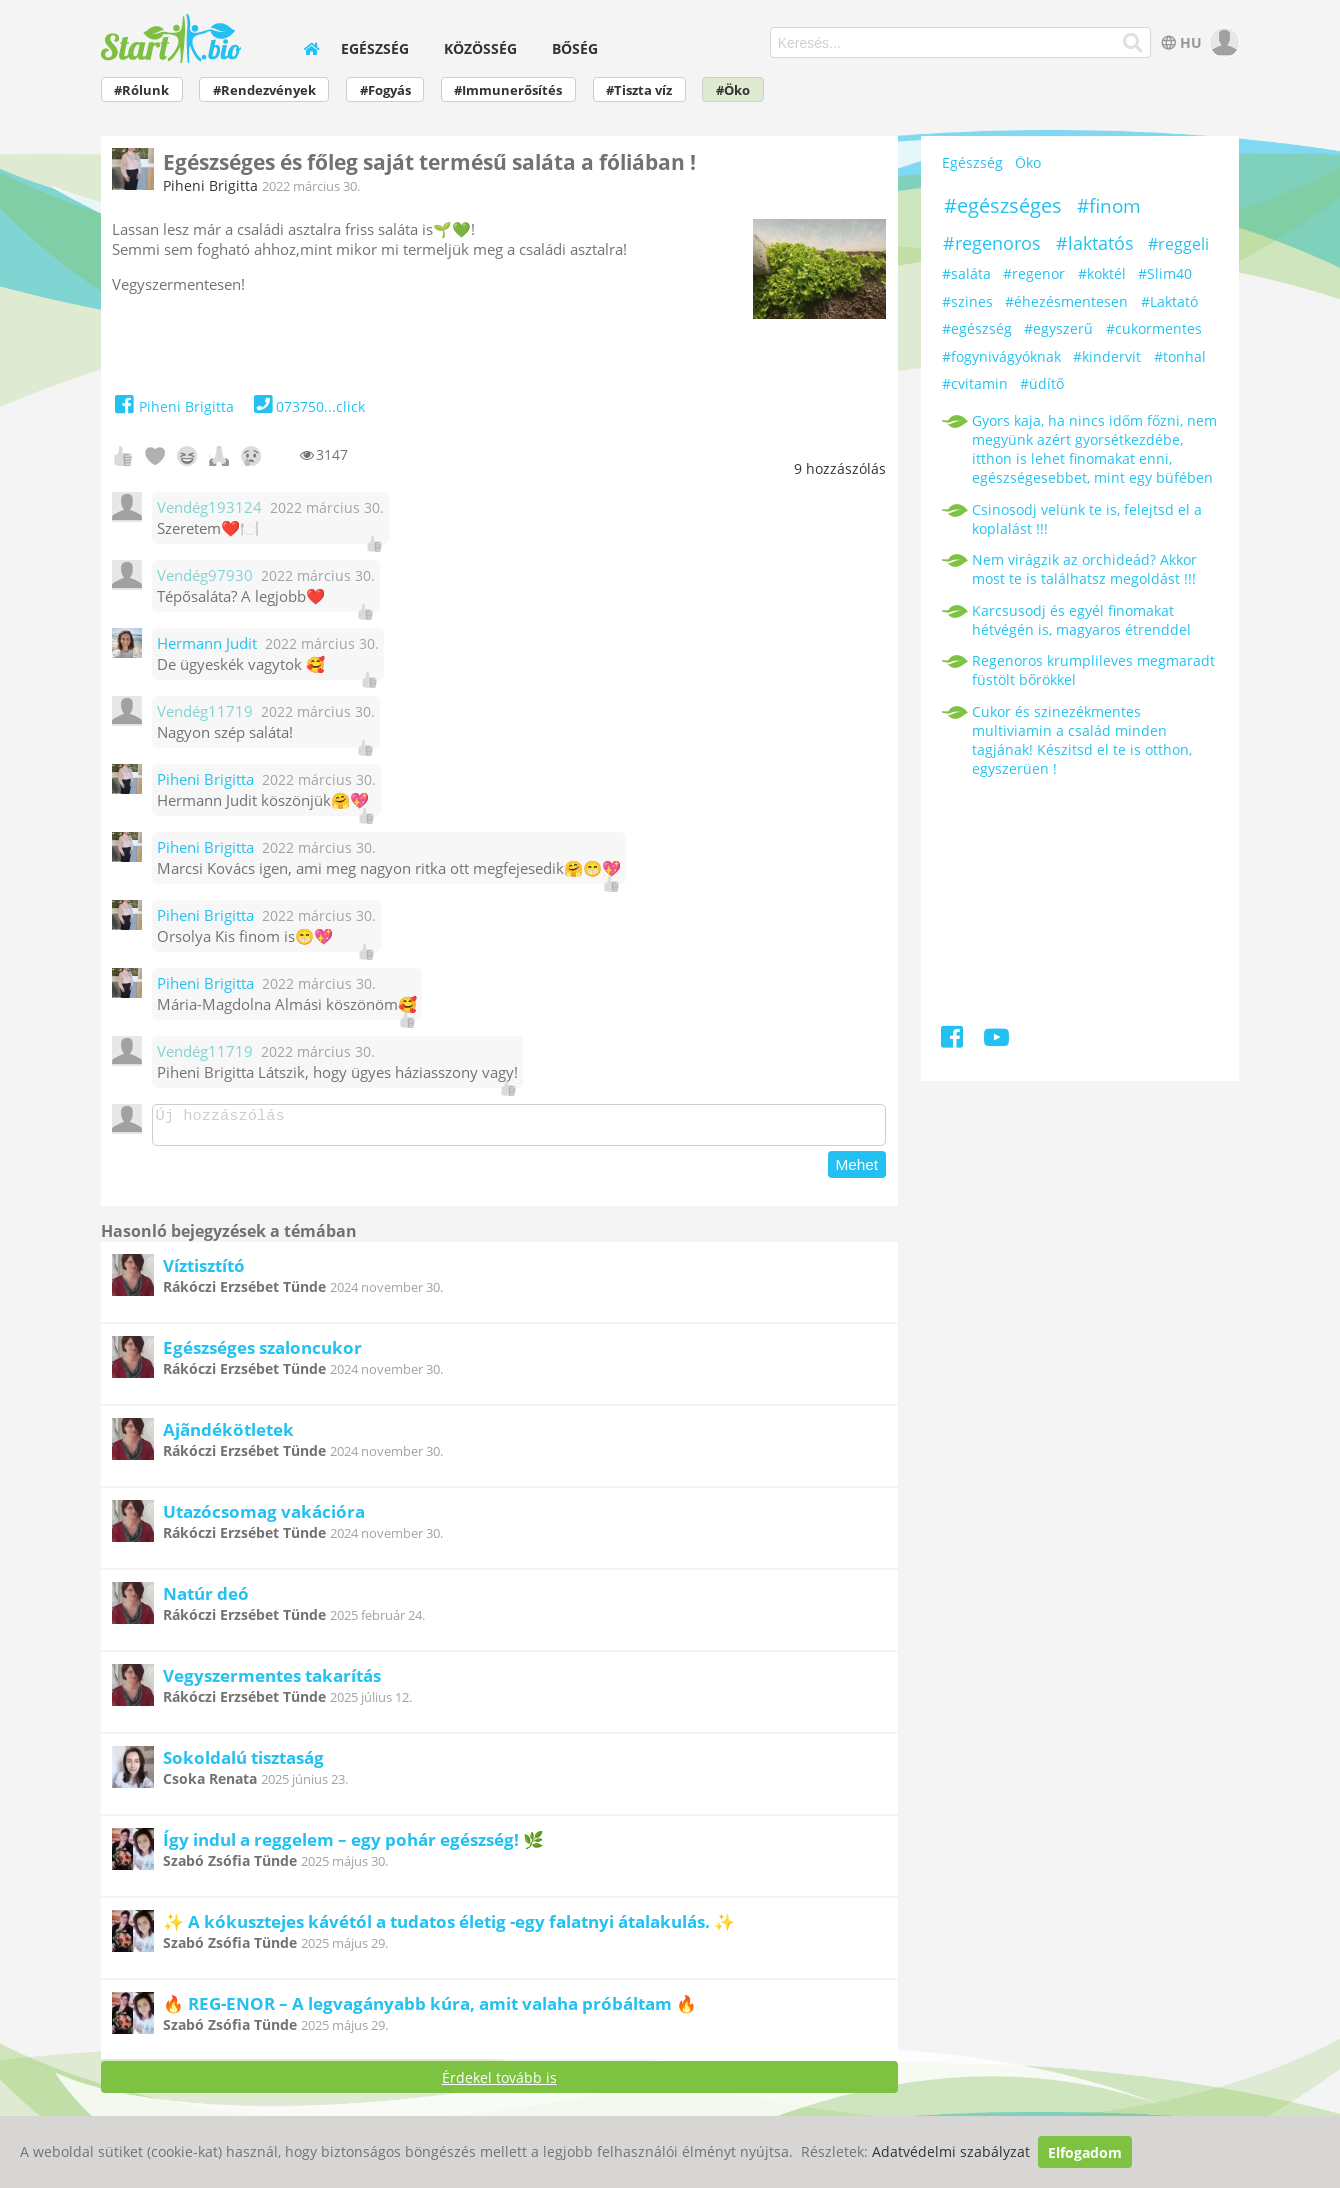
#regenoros (992, 243)
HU (1179, 42)
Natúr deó (206, 1599)
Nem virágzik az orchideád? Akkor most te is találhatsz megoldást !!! (1084, 569)
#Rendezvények (264, 90)
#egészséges (1003, 205)
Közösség (480, 48)
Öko (1028, 163)
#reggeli (1178, 244)
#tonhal (1180, 356)
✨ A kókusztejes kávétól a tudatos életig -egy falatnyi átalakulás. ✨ (449, 1927)
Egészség (375, 48)
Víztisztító (204, 1271)
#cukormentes (1154, 328)
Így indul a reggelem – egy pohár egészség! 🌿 (353, 1845)
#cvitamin (975, 383)
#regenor (1034, 273)
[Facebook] (953, 1040)
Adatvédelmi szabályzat (951, 2152)
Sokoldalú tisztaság (243, 1763)
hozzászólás (840, 468)
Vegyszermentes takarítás (272, 1681)
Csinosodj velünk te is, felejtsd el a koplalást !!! (1087, 519)
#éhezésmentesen (1066, 301)
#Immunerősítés (508, 90)
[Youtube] (996, 1040)
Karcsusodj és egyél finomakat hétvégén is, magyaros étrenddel (1081, 620)
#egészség (977, 328)
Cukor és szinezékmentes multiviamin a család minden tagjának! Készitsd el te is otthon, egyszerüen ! (1082, 740)
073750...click (307, 406)
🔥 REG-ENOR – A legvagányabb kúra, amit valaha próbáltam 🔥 (430, 2009)
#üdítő (1042, 383)
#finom (1109, 206)
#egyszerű (1058, 328)
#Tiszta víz (639, 90)
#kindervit (1107, 356)
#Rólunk (141, 90)
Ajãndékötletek (228, 1435)
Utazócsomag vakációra (264, 1517)
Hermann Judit (207, 643)
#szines (967, 301)
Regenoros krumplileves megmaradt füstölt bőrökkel (1093, 670)
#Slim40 (1165, 273)
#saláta (966, 273)
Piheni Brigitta (210, 185)
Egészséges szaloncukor (262, 1353)
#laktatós (1095, 243)
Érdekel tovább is (499, 2083)
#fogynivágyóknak (1001, 356)
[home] (312, 48)
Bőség (575, 48)
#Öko (733, 90)
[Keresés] (1133, 43)
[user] (1222, 42)
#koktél (1102, 273)
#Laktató (1169, 301)
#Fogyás (385, 90)
